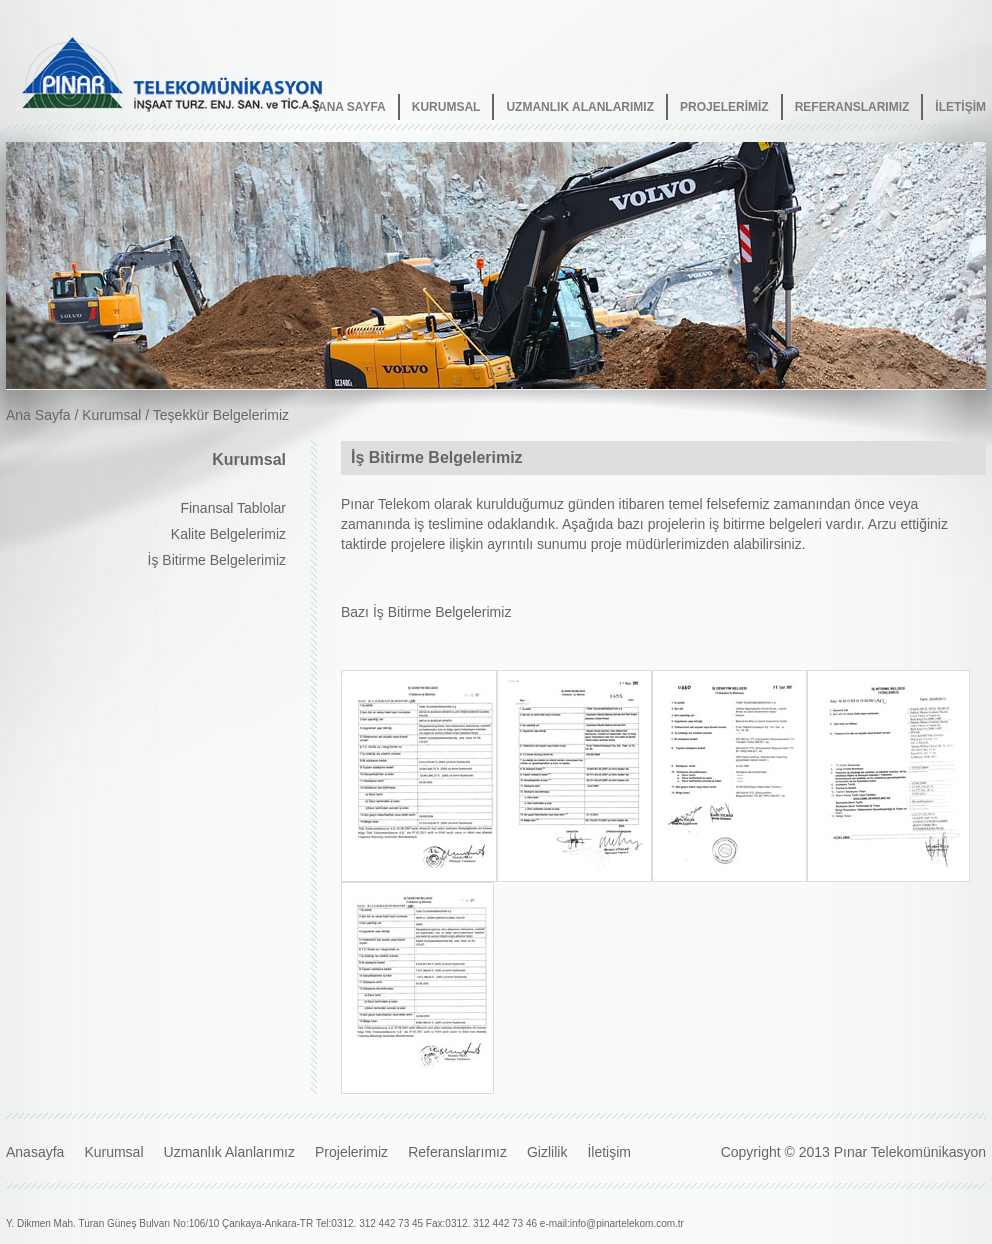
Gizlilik (547, 1152)
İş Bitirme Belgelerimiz (217, 560)
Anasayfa (35, 1152)
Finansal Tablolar (233, 508)
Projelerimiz (351, 1152)
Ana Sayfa (38, 415)
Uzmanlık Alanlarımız (229, 1152)
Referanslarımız (457, 1152)
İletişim (609, 1152)
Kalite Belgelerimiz (228, 534)
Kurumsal (111, 415)
